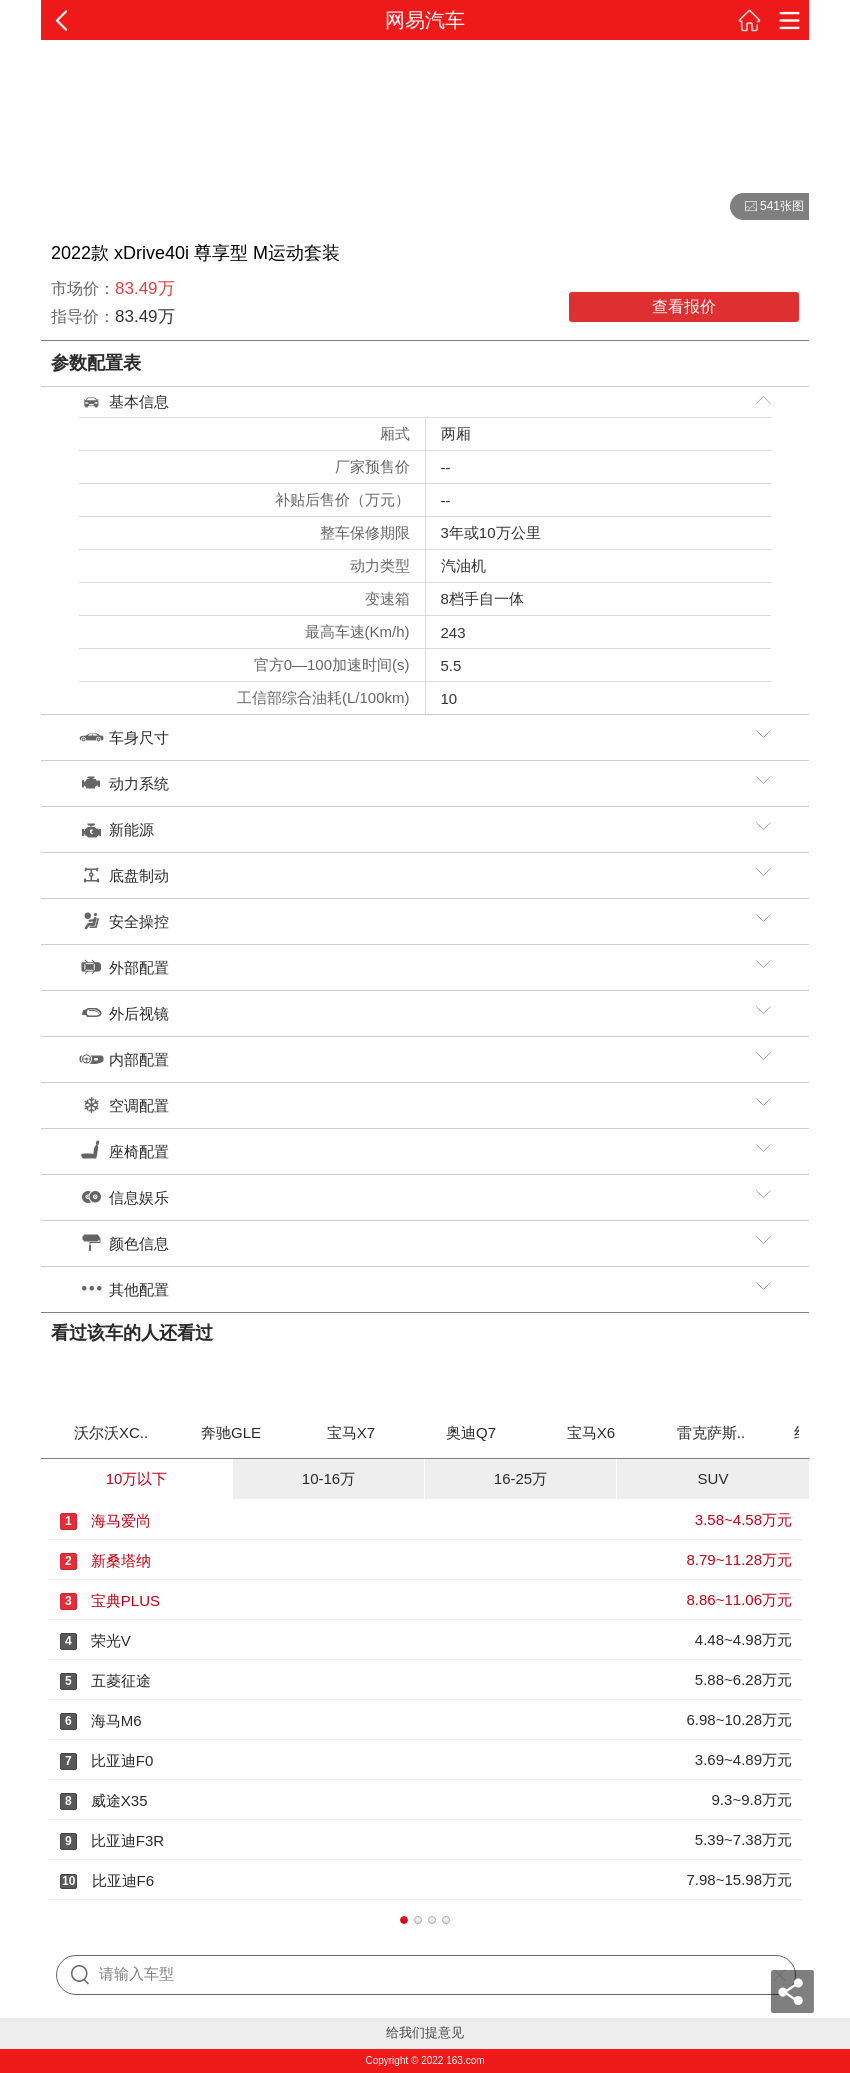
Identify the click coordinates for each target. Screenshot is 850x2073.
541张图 (767, 207)
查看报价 (684, 306)
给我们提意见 (425, 2032)
